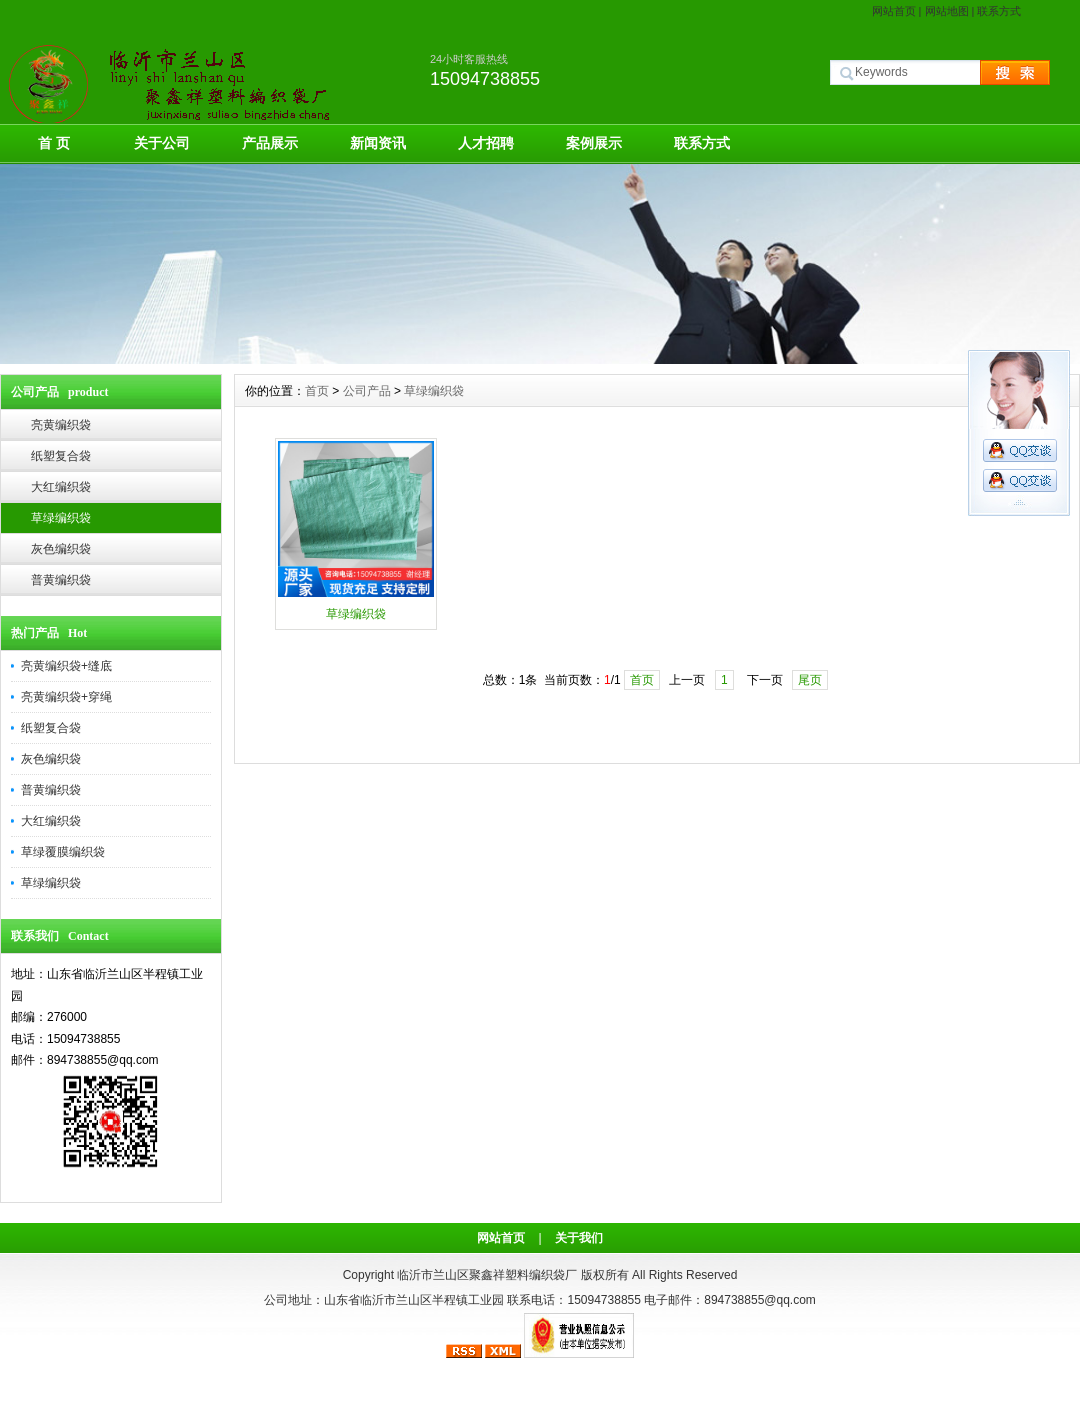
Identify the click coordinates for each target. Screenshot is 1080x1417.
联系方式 (999, 11)
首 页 (54, 143)
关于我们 (579, 1238)
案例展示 (594, 143)
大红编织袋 (61, 487)
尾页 (810, 680)
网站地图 (947, 11)
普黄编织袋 (61, 580)
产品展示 (270, 143)
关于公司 (162, 143)
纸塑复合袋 (61, 456)
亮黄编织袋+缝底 (66, 666)
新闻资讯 (378, 143)
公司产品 (367, 391)
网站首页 (894, 11)
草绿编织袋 (61, 518)
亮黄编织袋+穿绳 (66, 697)
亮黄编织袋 (61, 425)
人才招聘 (486, 143)
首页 (317, 391)
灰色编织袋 (61, 549)
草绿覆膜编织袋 (63, 852)
